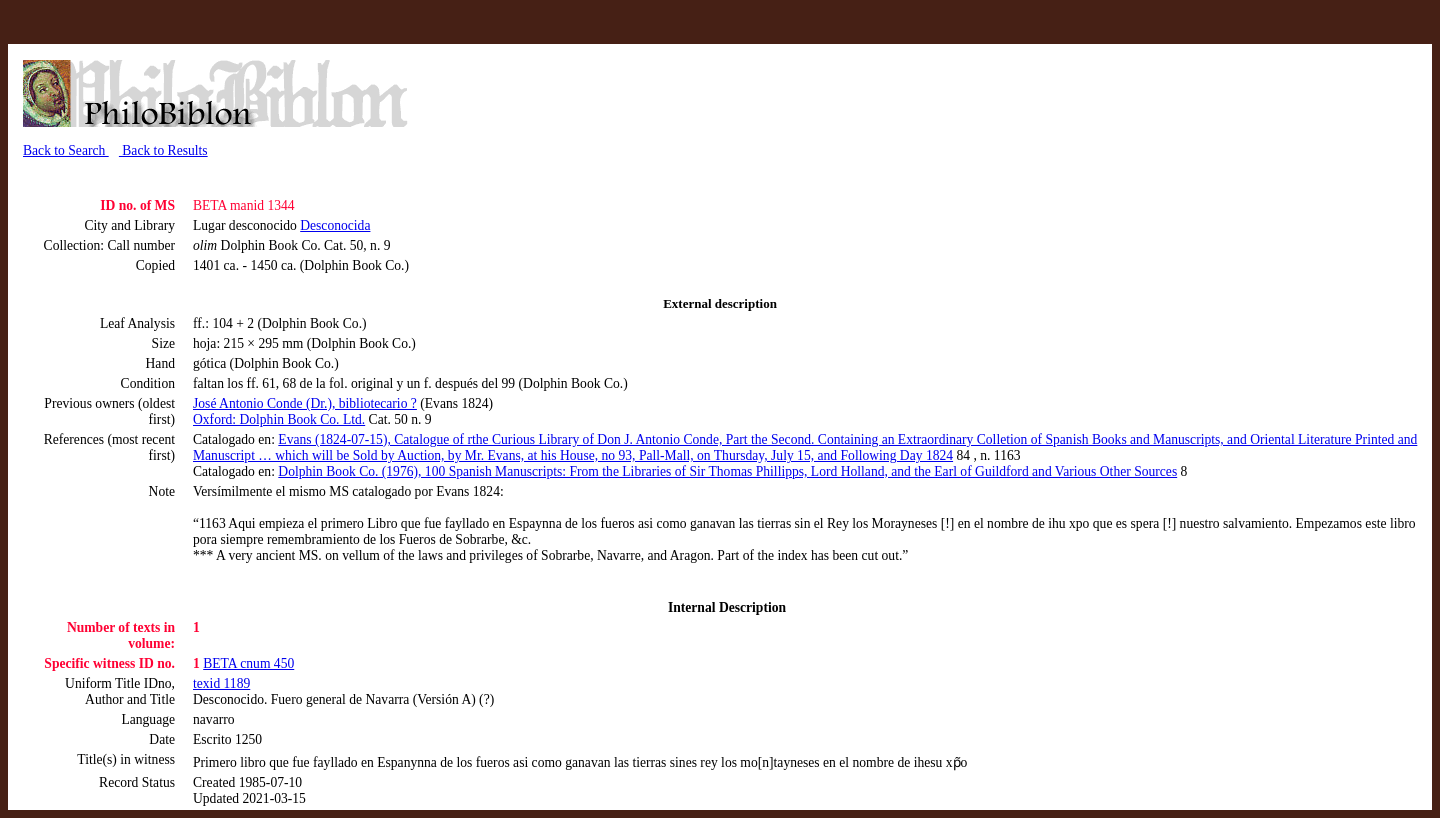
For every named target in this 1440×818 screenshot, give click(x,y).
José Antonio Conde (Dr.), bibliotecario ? (305, 403)
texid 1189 (221, 683)
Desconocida (335, 225)
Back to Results (163, 150)
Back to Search (66, 150)
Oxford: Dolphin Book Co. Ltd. (279, 419)
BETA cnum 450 (248, 663)
